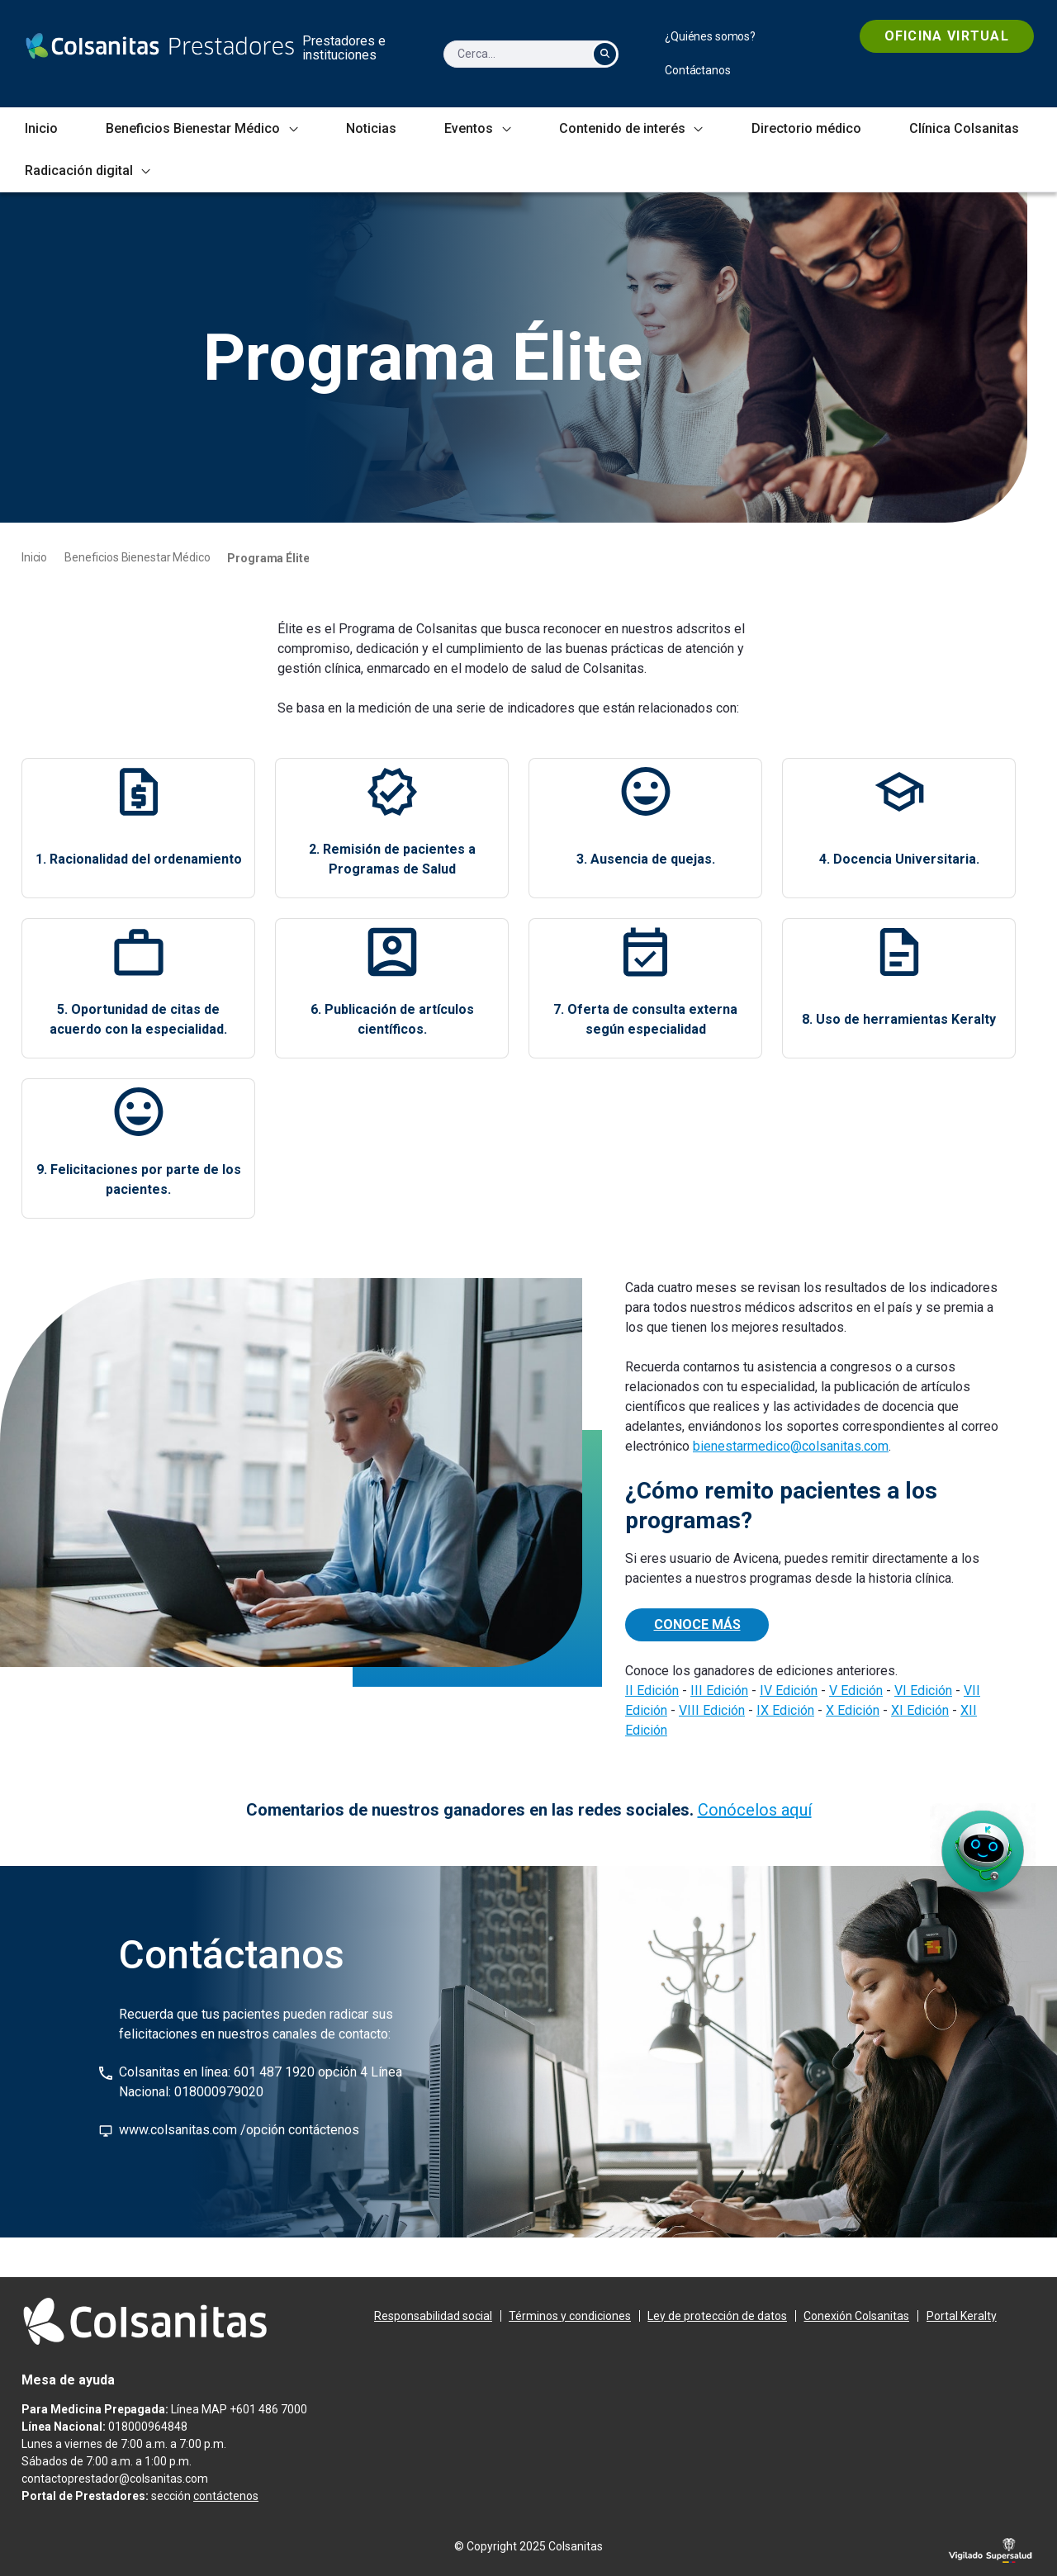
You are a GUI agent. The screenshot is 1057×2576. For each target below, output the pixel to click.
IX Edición (785, 1710)
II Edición (652, 1690)
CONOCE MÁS (697, 1624)
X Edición (852, 1710)
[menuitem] (710, 37)
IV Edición (789, 1690)
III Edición (719, 1690)
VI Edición (923, 1690)
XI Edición (920, 1710)
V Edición (856, 1690)
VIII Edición (712, 1710)
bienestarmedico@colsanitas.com (791, 1446)
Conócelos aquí (755, 1810)
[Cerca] (514, 54)
